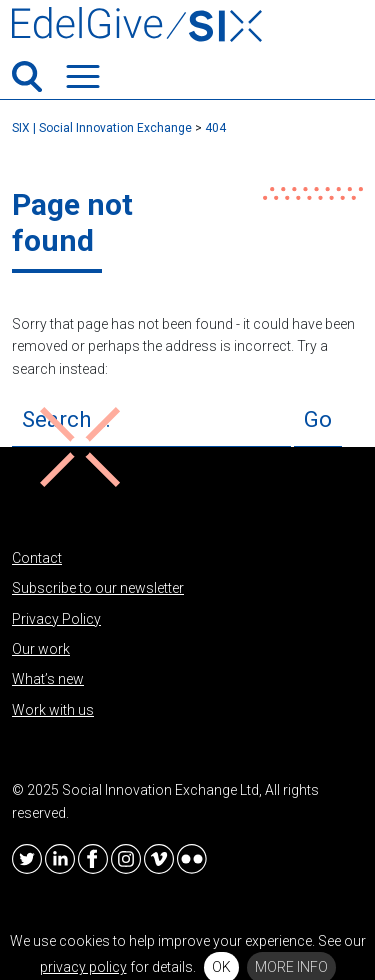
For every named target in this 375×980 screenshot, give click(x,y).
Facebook (93, 859)
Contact (37, 558)
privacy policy (83, 967)
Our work (41, 649)
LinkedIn (60, 859)
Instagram (126, 859)
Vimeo (159, 859)
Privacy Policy (56, 619)
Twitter (27, 859)
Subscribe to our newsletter (98, 588)
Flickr (192, 859)
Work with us (53, 710)
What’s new (48, 679)
